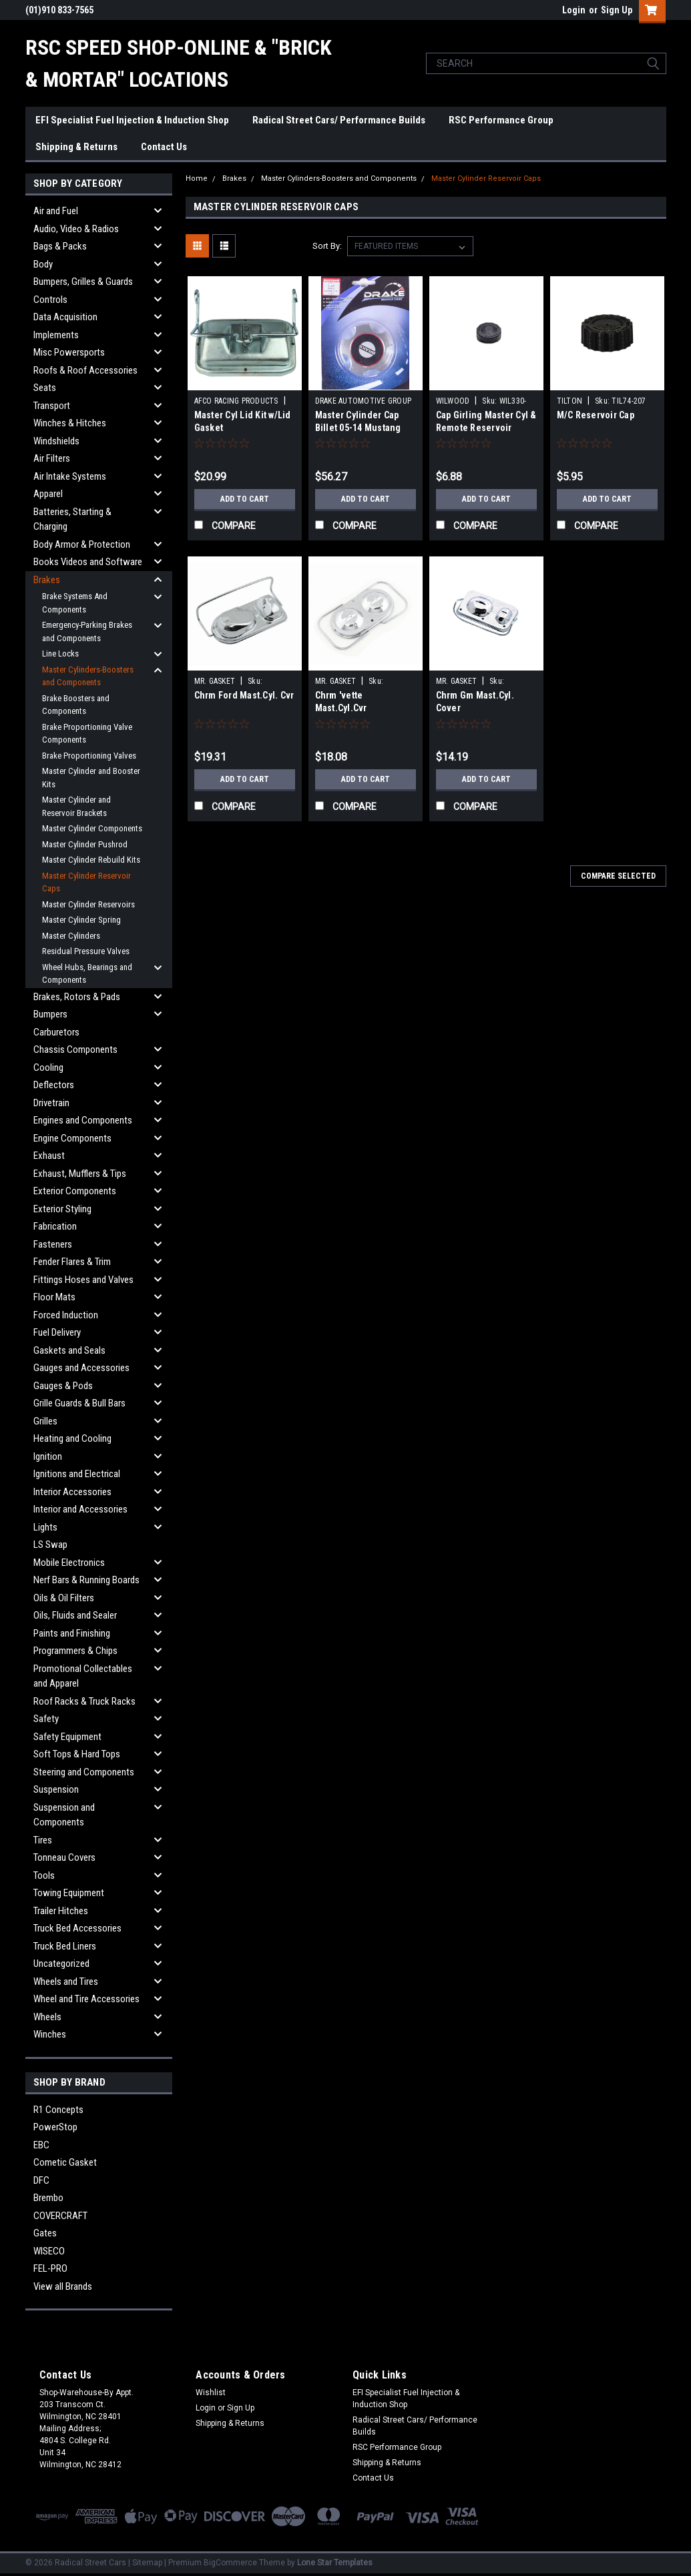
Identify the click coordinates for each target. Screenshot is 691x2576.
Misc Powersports (69, 352)
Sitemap (147, 2562)
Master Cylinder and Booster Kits (91, 777)
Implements (56, 335)
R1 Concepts (58, 2110)
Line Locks (60, 654)
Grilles (45, 1421)
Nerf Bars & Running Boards (86, 1580)
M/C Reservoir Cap (595, 415)
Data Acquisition (65, 317)
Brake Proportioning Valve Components (87, 733)
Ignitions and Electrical (76, 1474)
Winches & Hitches (69, 423)
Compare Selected (618, 876)
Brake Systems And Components (74, 602)
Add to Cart (244, 499)
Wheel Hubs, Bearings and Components (87, 973)
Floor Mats (54, 1297)
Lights (45, 1527)
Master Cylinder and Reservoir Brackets (76, 806)
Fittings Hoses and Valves (83, 1280)
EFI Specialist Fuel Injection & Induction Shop (132, 120)
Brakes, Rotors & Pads (76, 997)
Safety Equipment (67, 1737)
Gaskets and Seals (69, 1350)
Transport (51, 406)
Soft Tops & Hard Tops (76, 1754)
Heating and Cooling (72, 1438)
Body (43, 264)
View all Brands (62, 2286)
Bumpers (50, 1014)
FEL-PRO (50, 2268)
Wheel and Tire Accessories (86, 1999)
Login (574, 10)
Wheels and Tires (65, 1982)
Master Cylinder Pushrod (85, 844)
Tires (42, 1840)
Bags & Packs (60, 246)
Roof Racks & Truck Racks (84, 1701)
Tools (44, 1875)
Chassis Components (75, 1049)
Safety (46, 1719)
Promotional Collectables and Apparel (82, 1676)
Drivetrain (51, 1103)
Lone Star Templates (335, 2562)
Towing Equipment (68, 1893)
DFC (41, 2180)
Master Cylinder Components (92, 828)
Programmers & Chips (75, 1651)
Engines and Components (82, 1120)
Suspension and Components (64, 1815)
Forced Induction (65, 1315)
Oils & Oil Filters (63, 1598)
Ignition (47, 1456)
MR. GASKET (215, 681)
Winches (49, 2034)
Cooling (48, 1067)
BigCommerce (230, 2562)
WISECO (49, 2251)
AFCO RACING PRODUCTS (236, 401)
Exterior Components (74, 1191)
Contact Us (164, 147)
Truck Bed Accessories (77, 1928)
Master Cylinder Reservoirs (88, 904)
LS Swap (50, 1545)
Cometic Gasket (65, 2162)
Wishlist (211, 2392)
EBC (41, 2145)
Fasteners (52, 1244)
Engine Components (72, 1138)
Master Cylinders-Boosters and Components (88, 676)
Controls (50, 300)
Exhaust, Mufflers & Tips (79, 1174)
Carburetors (56, 1032)
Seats (44, 388)
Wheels (47, 2017)
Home (197, 178)
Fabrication (55, 1226)
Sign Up (616, 10)
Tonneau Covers (64, 1857)
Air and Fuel (55, 211)
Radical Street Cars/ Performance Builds (338, 120)
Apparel (48, 494)
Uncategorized (61, 1964)
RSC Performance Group (501, 120)
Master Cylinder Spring (81, 920)
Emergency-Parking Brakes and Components (87, 631)
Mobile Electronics (69, 1563)
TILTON (570, 401)
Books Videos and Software (87, 562)
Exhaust (49, 1156)
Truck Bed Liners (64, 1946)
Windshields (56, 441)
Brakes (46, 580)
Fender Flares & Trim (72, 1262)
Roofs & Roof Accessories (85, 370)
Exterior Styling (62, 1209)
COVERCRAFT (60, 2216)
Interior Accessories (72, 1492)
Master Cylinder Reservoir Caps (86, 882)
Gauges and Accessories (81, 1368)
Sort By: (327, 246)
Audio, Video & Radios (76, 229)
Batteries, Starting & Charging (72, 519)
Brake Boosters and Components (75, 705)
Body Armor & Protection (81, 544)
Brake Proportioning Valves (89, 756)
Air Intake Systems (69, 476)
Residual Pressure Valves (86, 951)
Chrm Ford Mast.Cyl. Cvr (244, 695)
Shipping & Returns (76, 147)
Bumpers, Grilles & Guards (83, 282)
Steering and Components (83, 1772)
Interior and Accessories (80, 1509)
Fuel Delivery (57, 1332)
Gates (45, 2233)
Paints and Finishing (71, 1633)
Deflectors (53, 1085)
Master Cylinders (71, 936)
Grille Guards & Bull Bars (79, 1403)
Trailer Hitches (60, 1911)
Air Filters (51, 458)
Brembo (48, 2198)
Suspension (56, 1789)
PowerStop (55, 2127)
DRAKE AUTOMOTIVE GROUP (363, 401)
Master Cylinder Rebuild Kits (91, 860)
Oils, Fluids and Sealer (75, 1615)
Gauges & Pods (63, 1386)
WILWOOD (453, 401)
